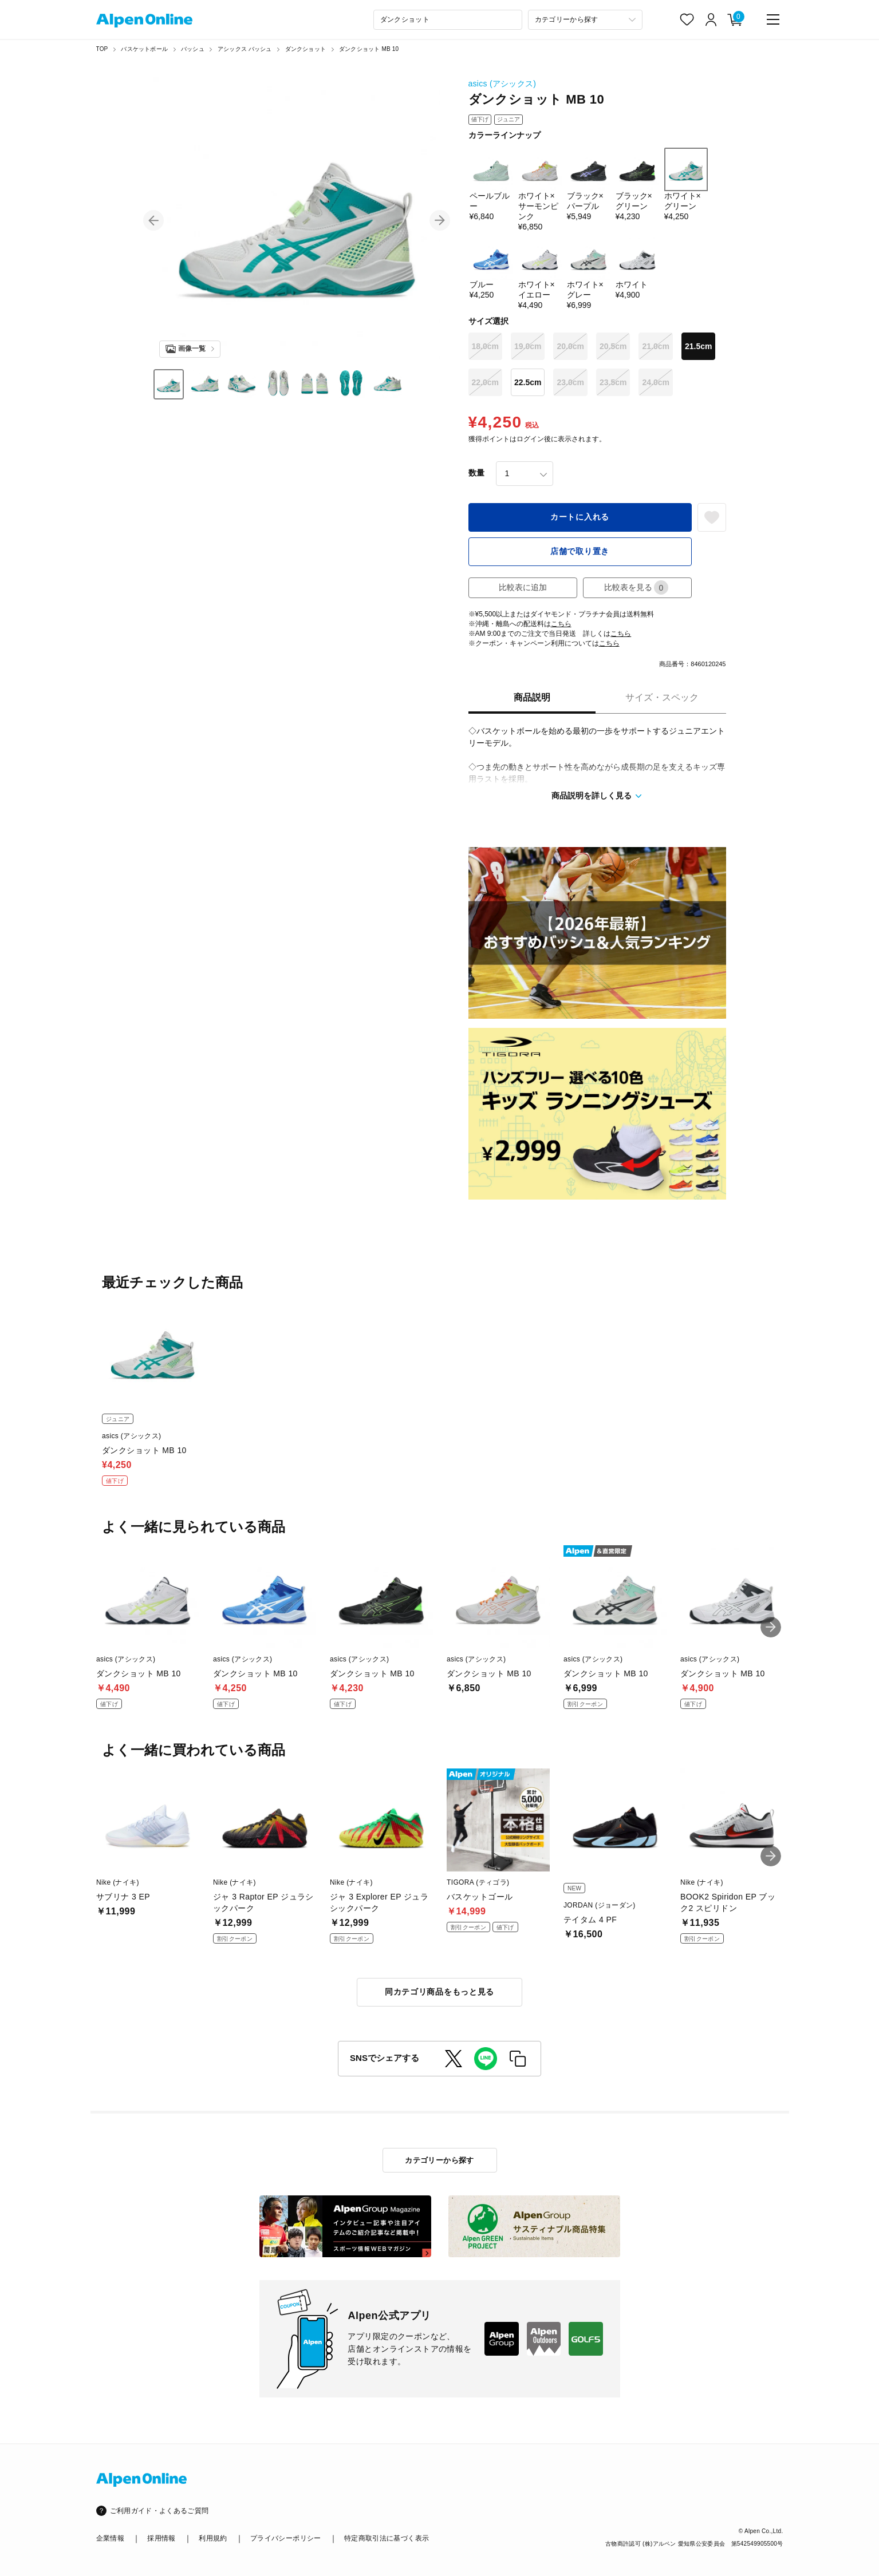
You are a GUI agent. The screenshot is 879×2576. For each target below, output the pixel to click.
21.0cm (655, 346)
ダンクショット (305, 49)
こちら (561, 624)
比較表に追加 (523, 587)
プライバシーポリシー (285, 2538)
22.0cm (485, 382)
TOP (102, 49)
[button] (153, 220)
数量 (476, 472)
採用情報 (161, 2538)
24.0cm (655, 382)
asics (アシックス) (502, 83)
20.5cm (613, 346)
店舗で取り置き (579, 551)
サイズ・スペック (662, 697)
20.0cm (570, 346)
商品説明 (532, 697)
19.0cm (527, 346)
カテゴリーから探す (439, 2160)
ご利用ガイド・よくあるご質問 (159, 2511)
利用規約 (213, 2538)
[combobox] (447, 20)
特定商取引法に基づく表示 (386, 2538)
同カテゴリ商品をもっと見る (439, 1991)
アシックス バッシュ (245, 49)
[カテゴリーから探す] (585, 20)
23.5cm (613, 382)
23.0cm (570, 382)
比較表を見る (636, 587)
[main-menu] (773, 19)
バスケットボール (144, 49)
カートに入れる (579, 516)
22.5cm (527, 382)
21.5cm (698, 346)
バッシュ (192, 49)
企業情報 (110, 2538)
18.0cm (485, 346)
